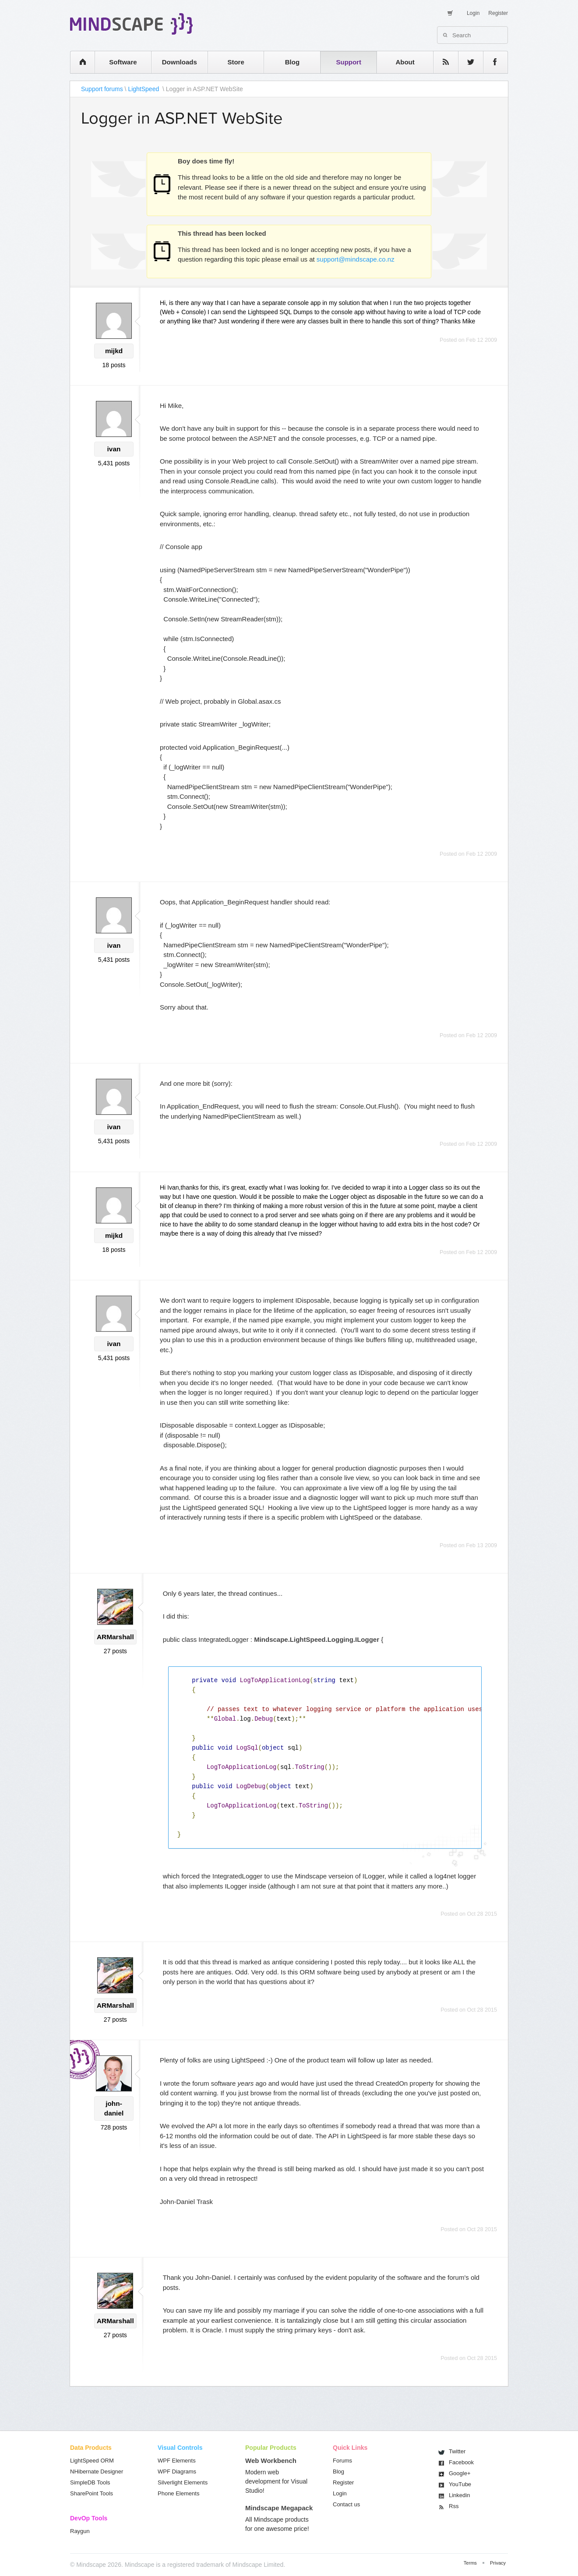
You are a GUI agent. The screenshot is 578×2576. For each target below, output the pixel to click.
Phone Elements (178, 2493)
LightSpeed (144, 88)
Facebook (461, 2462)
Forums (342, 2460)
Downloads (179, 62)
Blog (292, 62)
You (460, 2484)
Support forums (102, 88)
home (78, 62)
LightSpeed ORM (92, 2460)
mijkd (114, 350)
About (404, 62)
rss (441, 62)
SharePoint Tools (91, 2493)
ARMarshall (115, 1637)
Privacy (498, 2562)
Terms (470, 2562)
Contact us (346, 2504)
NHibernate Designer (96, 2471)
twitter (466, 62)
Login (473, 13)
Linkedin (459, 2495)
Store (235, 62)
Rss (453, 2506)
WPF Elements (177, 2460)
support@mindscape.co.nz (356, 259)
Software (123, 62)
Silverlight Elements (183, 2482)
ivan (114, 449)
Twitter (457, 2451)
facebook (491, 62)
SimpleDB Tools (90, 2482)
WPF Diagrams (177, 2471)
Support (348, 62)
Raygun (80, 2531)
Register (498, 13)
